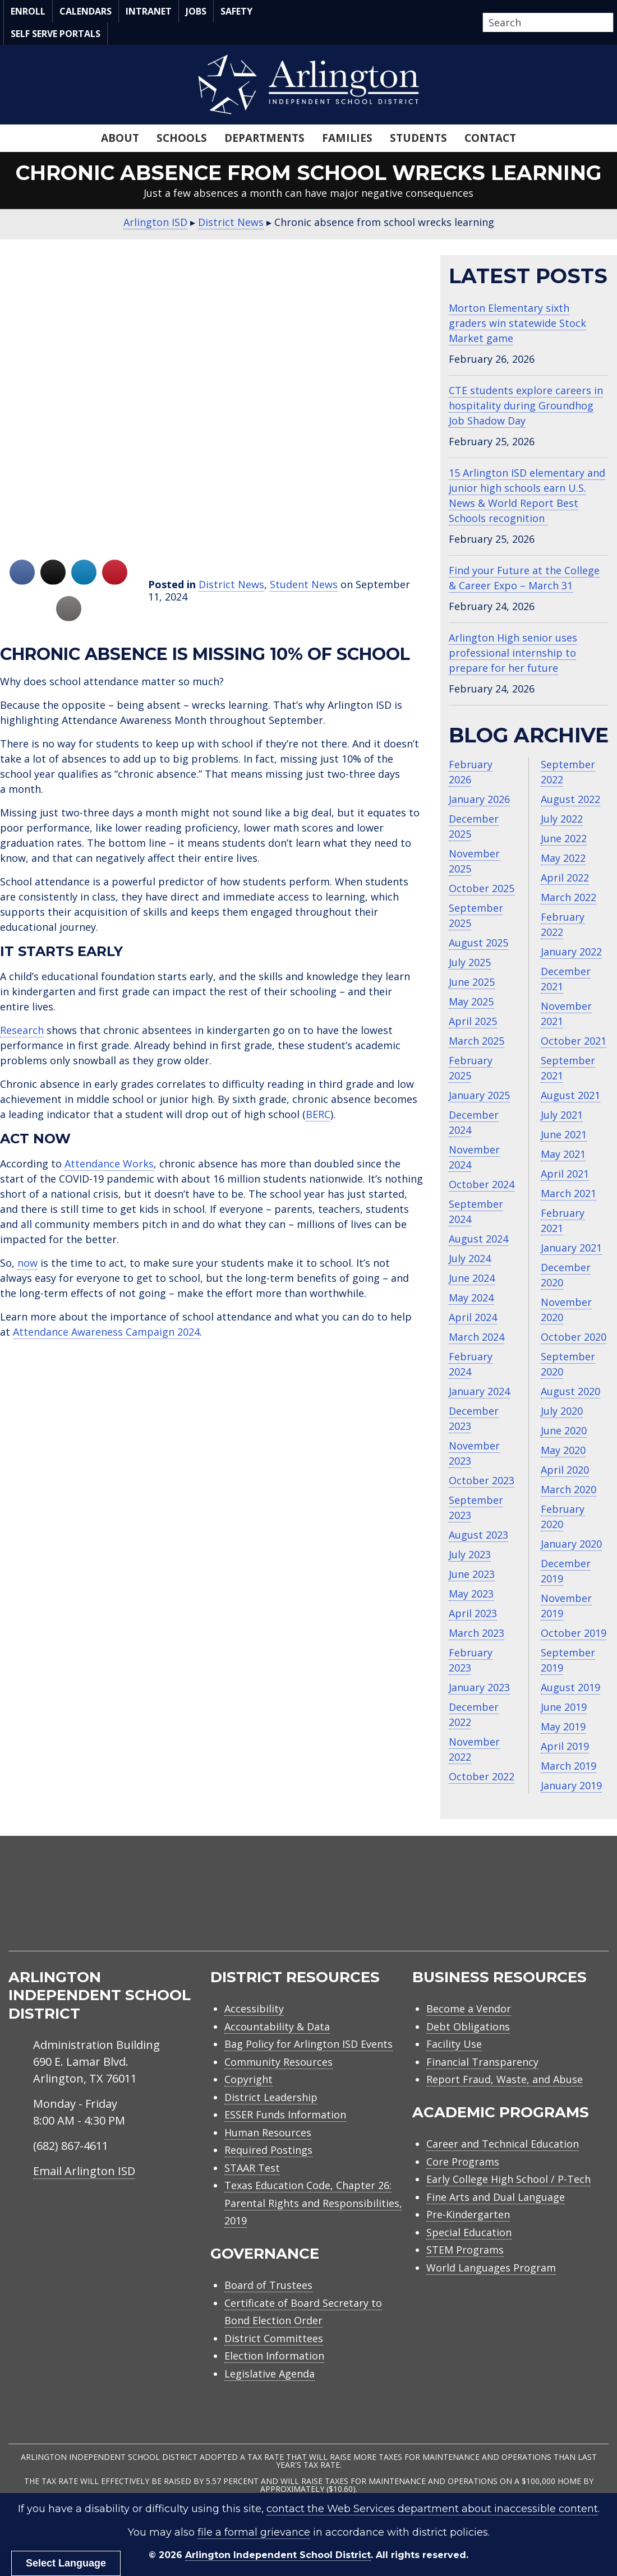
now (27, 1262)
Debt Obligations (468, 2026)
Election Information (274, 2355)
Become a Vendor (468, 2008)
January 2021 (571, 1247)
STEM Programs (465, 2249)
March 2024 (476, 1337)
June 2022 (564, 838)
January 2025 (479, 1095)
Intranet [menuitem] (149, 11)
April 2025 (473, 1021)
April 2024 (473, 1317)
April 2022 (565, 877)
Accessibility (254, 2008)
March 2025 (476, 1040)
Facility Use (454, 2044)
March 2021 (568, 1193)
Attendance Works (109, 1163)
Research (22, 1030)
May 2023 (471, 1593)
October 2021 (573, 1040)
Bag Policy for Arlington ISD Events (308, 2044)
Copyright (248, 2079)
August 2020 (570, 1391)
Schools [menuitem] (181, 138)
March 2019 (568, 1765)
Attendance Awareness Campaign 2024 (106, 1331)
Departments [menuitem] (264, 138)
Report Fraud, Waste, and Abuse (504, 2079)
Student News (304, 584)
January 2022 (571, 951)
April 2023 (473, 1613)
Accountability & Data (277, 2026)
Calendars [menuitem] (85, 11)
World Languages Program (491, 2267)
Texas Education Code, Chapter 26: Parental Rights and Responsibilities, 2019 (313, 2202)
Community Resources (278, 2062)
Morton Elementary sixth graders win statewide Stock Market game (517, 323)
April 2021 (565, 1173)
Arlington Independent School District (278, 2555)
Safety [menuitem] (236, 11)
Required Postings (268, 2150)
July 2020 (562, 1411)
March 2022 (568, 897)
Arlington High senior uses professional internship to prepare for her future (513, 653)
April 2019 (565, 1746)
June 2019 (564, 1707)
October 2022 (481, 1776)
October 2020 (573, 1337)
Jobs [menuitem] (196, 11)
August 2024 (478, 1238)
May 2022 (563, 858)
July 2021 (562, 1114)
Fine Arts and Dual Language (495, 2197)
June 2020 (564, 1430)
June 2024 (472, 1278)
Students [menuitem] (418, 138)
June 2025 (472, 982)
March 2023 (476, 1633)
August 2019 (570, 1687)
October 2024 (481, 1184)
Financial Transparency (482, 2062)
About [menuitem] (120, 138)
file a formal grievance (253, 2532)
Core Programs (462, 2161)
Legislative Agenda (269, 2373)
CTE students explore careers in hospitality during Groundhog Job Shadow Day (526, 405)
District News (231, 584)
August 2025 (478, 942)
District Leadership (270, 2097)
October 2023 (481, 1480)
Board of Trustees (268, 2285)
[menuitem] (513, 1907)
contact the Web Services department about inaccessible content (432, 2509)
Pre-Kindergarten (468, 2214)
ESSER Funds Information (285, 2114)
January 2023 (479, 1687)
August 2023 (478, 1534)
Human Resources (267, 2132)
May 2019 (563, 1726)
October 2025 (481, 888)
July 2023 (470, 1554)
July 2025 (470, 962)
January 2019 (571, 1785)
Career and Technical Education (502, 2143)
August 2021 (570, 1095)
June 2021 (564, 1134)
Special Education (469, 2232)
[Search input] (545, 22)
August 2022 (570, 799)
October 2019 (573, 1633)
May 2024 (471, 1297)
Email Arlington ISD (84, 2170)
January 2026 (479, 799)
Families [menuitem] (347, 138)
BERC (318, 1114)
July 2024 (470, 1258)
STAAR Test (252, 2168)
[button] (610, 23)
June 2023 (472, 1574)
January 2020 (571, 1543)
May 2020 (563, 1450)
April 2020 (565, 1469)
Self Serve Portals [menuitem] (55, 33)
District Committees (273, 2338)
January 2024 (479, 1391)
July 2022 (562, 818)
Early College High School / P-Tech (508, 2179)
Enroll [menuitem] (28, 11)
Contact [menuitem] (490, 138)
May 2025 (471, 1001)
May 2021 (563, 1154)
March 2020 (568, 1489)
